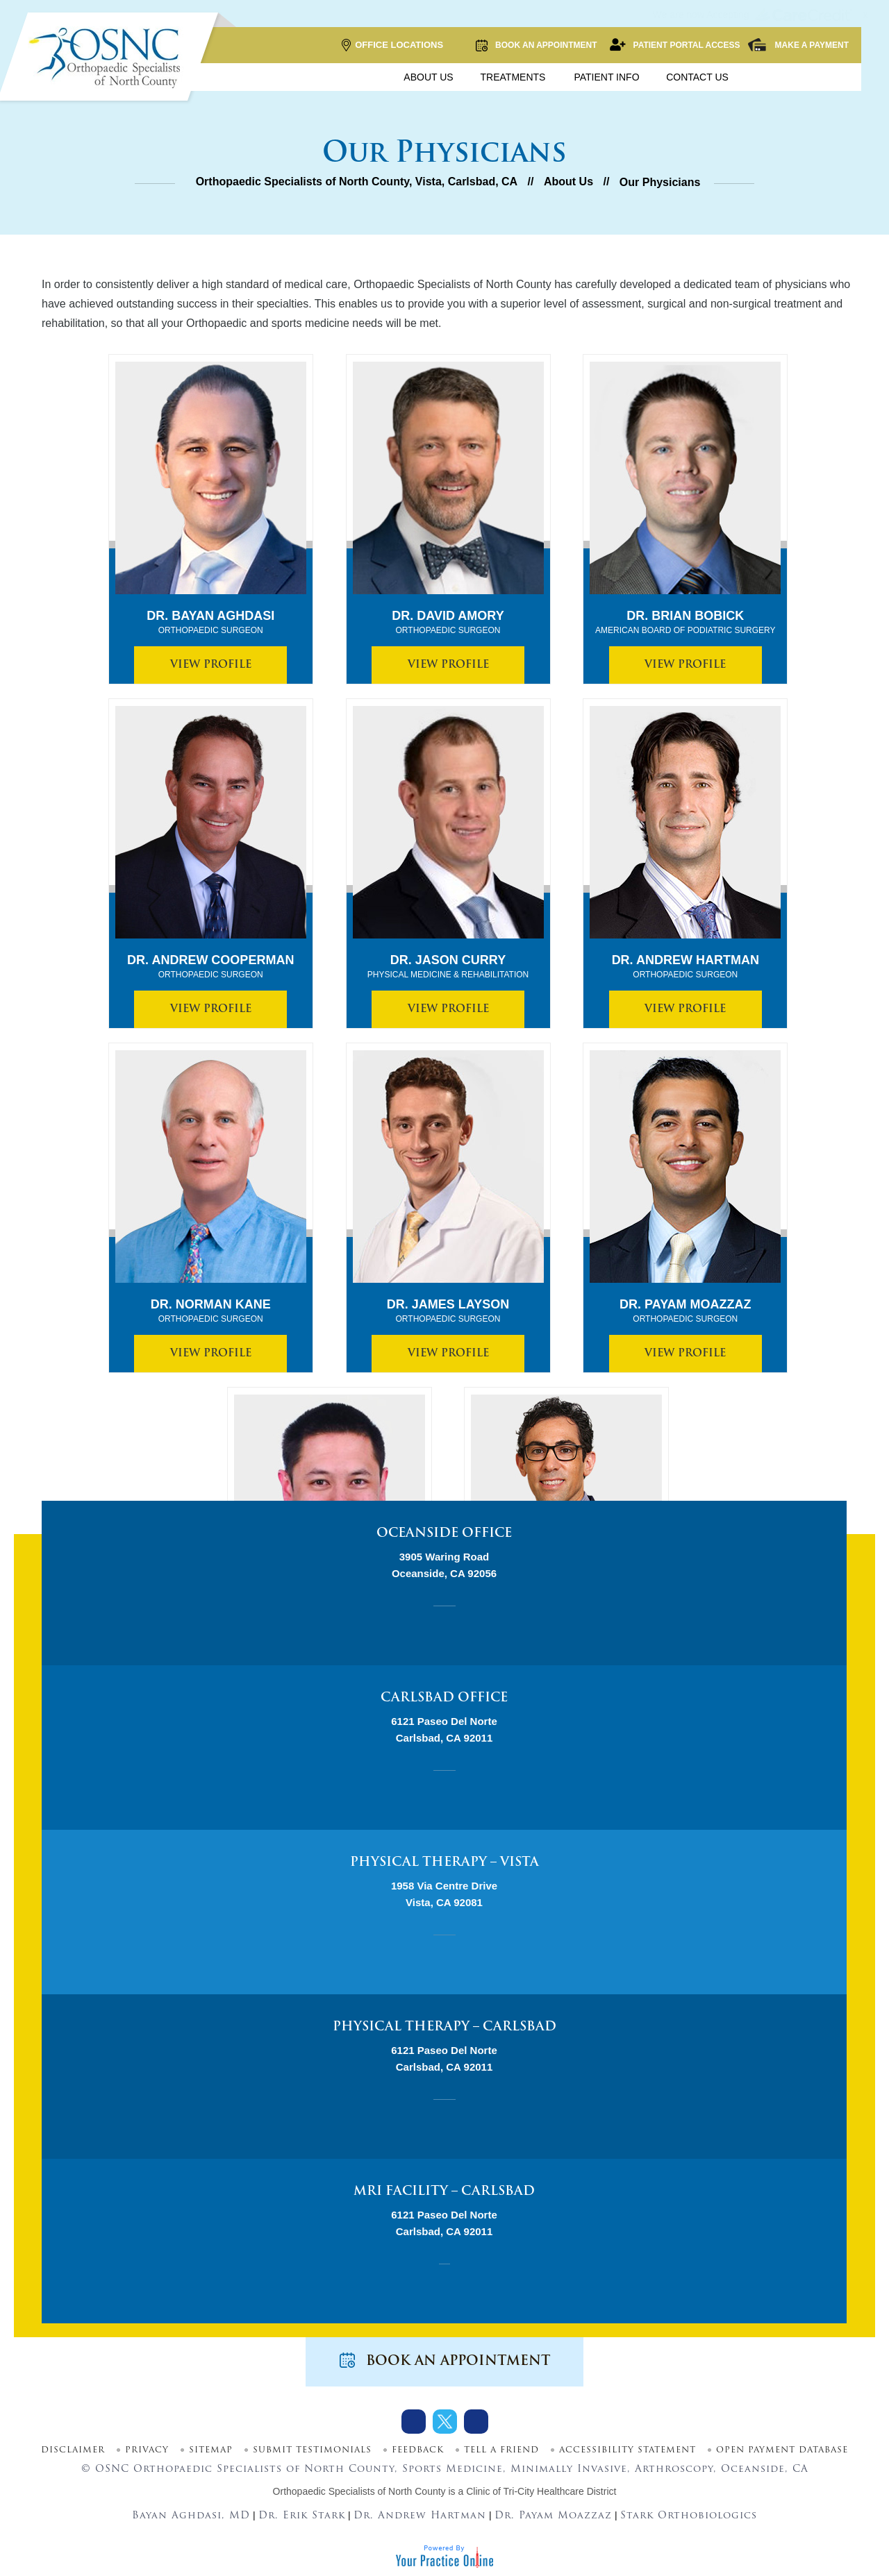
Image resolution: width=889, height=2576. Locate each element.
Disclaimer (73, 2450)
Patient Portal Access (675, 44)
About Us (568, 181)
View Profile (210, 665)
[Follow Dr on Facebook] (413, 2421)
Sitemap (211, 2450)
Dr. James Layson (448, 1311)
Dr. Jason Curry (448, 967)
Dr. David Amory (448, 623)
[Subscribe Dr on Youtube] (476, 2421)
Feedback (418, 2450)
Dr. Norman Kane (211, 1311)
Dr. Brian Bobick (685, 623)
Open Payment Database (782, 2450)
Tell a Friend (501, 2450)
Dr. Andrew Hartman (685, 967)
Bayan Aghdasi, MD (191, 2516)
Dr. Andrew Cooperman (210, 967)
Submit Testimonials (312, 2450)
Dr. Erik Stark (301, 2516)
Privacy (147, 2450)
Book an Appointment (535, 44)
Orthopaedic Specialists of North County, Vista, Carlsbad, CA (357, 181)
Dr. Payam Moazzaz (685, 1311)
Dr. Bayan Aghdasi (210, 623)
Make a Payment (798, 44)
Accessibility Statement (627, 2450)
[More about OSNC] (108, 57)
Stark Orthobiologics (688, 2516)
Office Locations (392, 45)
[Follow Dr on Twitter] (445, 2421)
